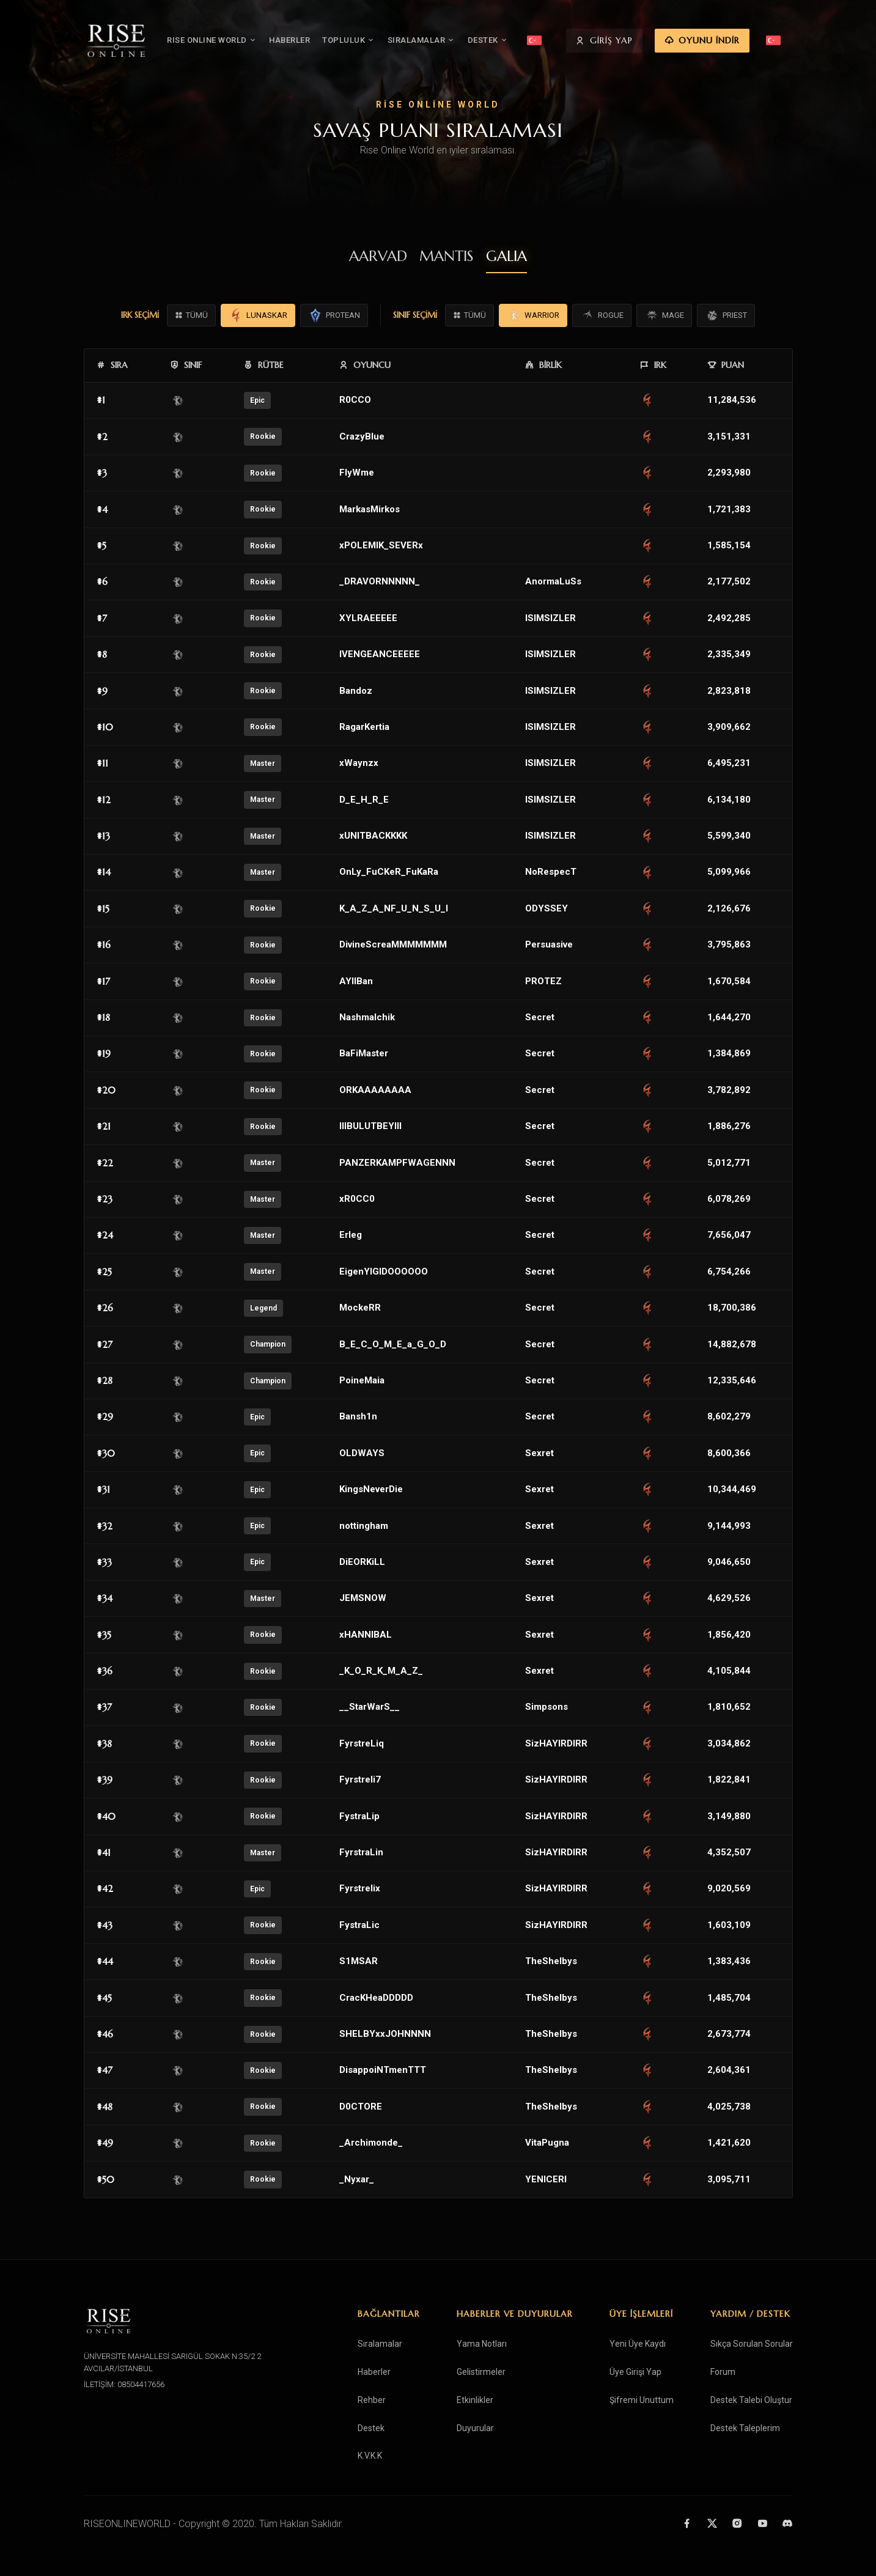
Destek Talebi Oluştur (751, 2400)
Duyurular (475, 2428)
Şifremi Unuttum (641, 2400)
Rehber (372, 2400)
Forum (722, 2372)
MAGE (664, 315)
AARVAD (378, 256)
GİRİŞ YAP (647, 41)
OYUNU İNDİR (745, 41)
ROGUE (602, 315)
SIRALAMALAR (444, 41)
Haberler (374, 2372)
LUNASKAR (258, 315)
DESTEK (510, 41)
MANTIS (446, 256)
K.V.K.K (370, 2455)
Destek (371, 2428)
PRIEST (726, 315)
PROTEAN (334, 315)
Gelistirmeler (481, 2372)
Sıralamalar (380, 2344)
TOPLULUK (372, 41)
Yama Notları (482, 2344)
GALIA (506, 256)
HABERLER (312, 40)
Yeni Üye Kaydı (637, 2344)
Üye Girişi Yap (635, 2372)
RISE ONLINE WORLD (235, 41)
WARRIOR (533, 315)
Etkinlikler (475, 2400)
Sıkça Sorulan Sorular (751, 2344)
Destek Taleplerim (745, 2428)
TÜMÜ (191, 315)
